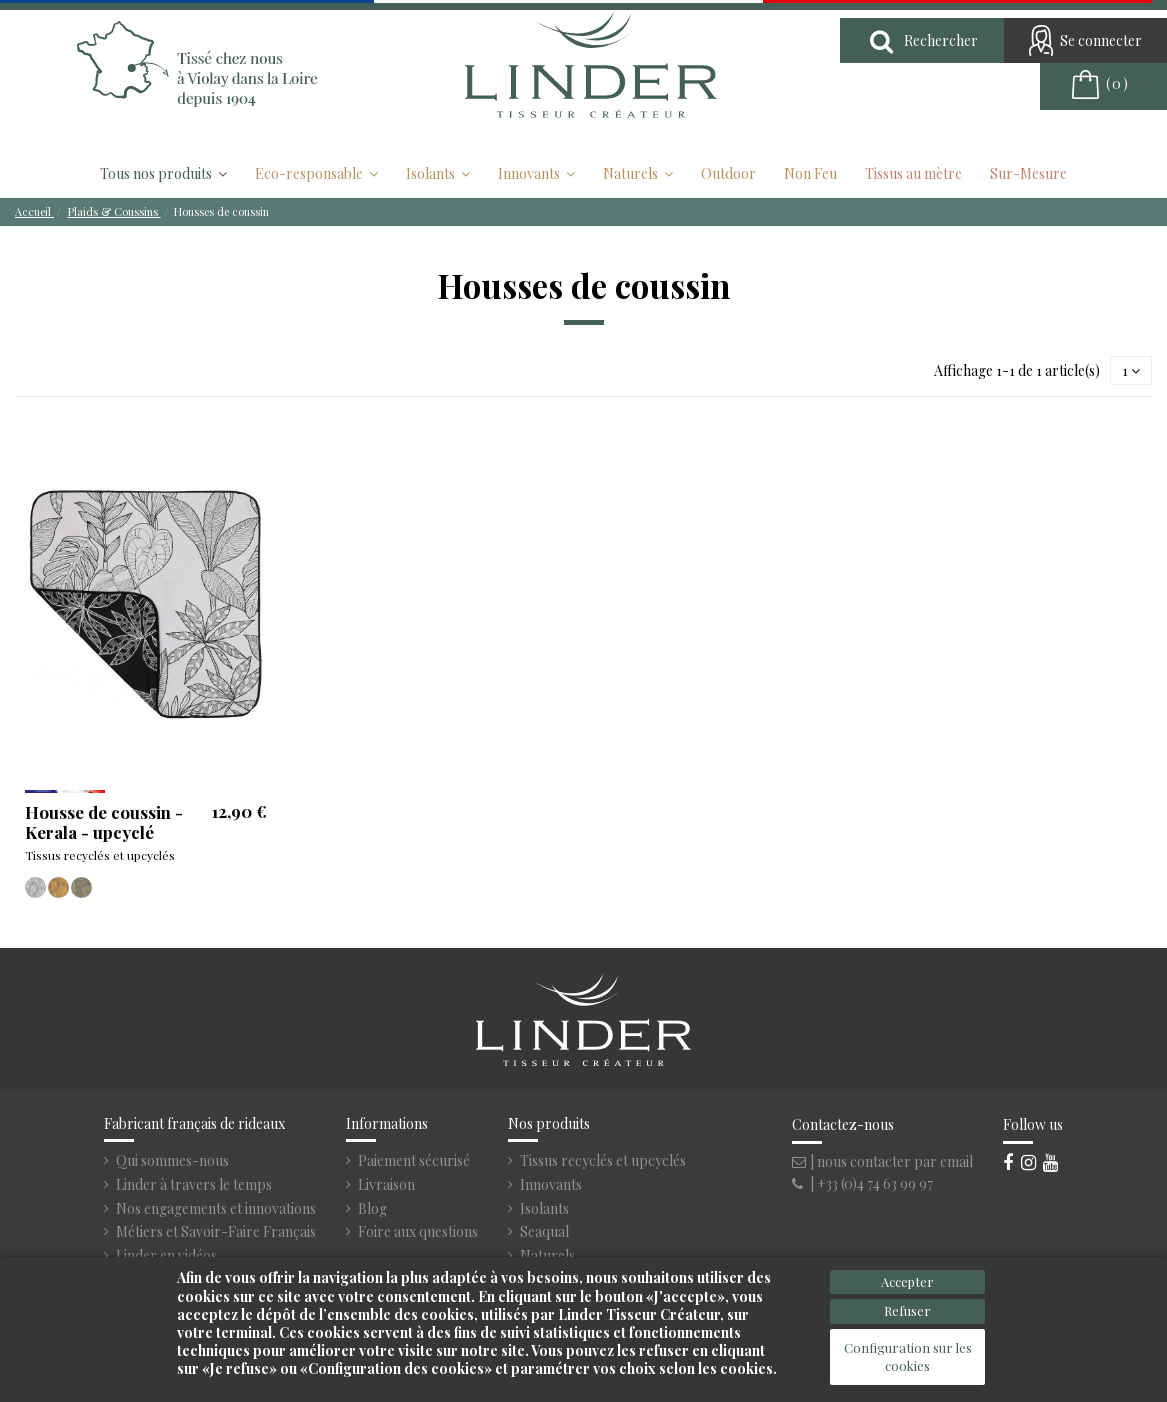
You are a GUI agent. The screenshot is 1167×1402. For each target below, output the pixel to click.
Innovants (551, 1185)
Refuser (907, 1310)
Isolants (544, 1209)
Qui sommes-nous (172, 1161)
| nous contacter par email (882, 1161)
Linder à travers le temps (194, 1185)
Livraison (386, 1185)
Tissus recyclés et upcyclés (603, 1161)
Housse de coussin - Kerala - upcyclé (104, 822)
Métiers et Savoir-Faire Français (216, 1232)
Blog (372, 1209)
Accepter (907, 1281)
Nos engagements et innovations (216, 1209)
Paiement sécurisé (414, 1161)
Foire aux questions (418, 1232)
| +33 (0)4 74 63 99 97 (862, 1183)
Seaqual (544, 1232)
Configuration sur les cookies (908, 1356)
